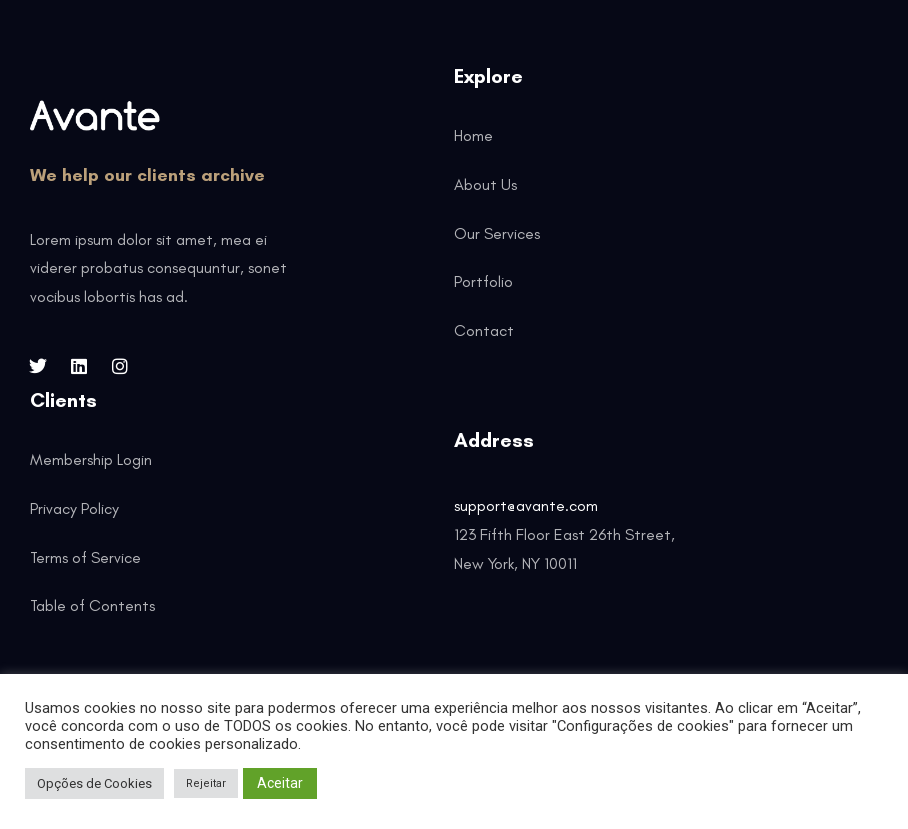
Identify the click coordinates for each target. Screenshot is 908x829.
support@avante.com (526, 505)
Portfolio (483, 281)
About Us (485, 184)
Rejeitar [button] (206, 783)
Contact (484, 330)
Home (473, 135)
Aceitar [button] (280, 783)
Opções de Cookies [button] (94, 783)
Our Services (497, 233)
